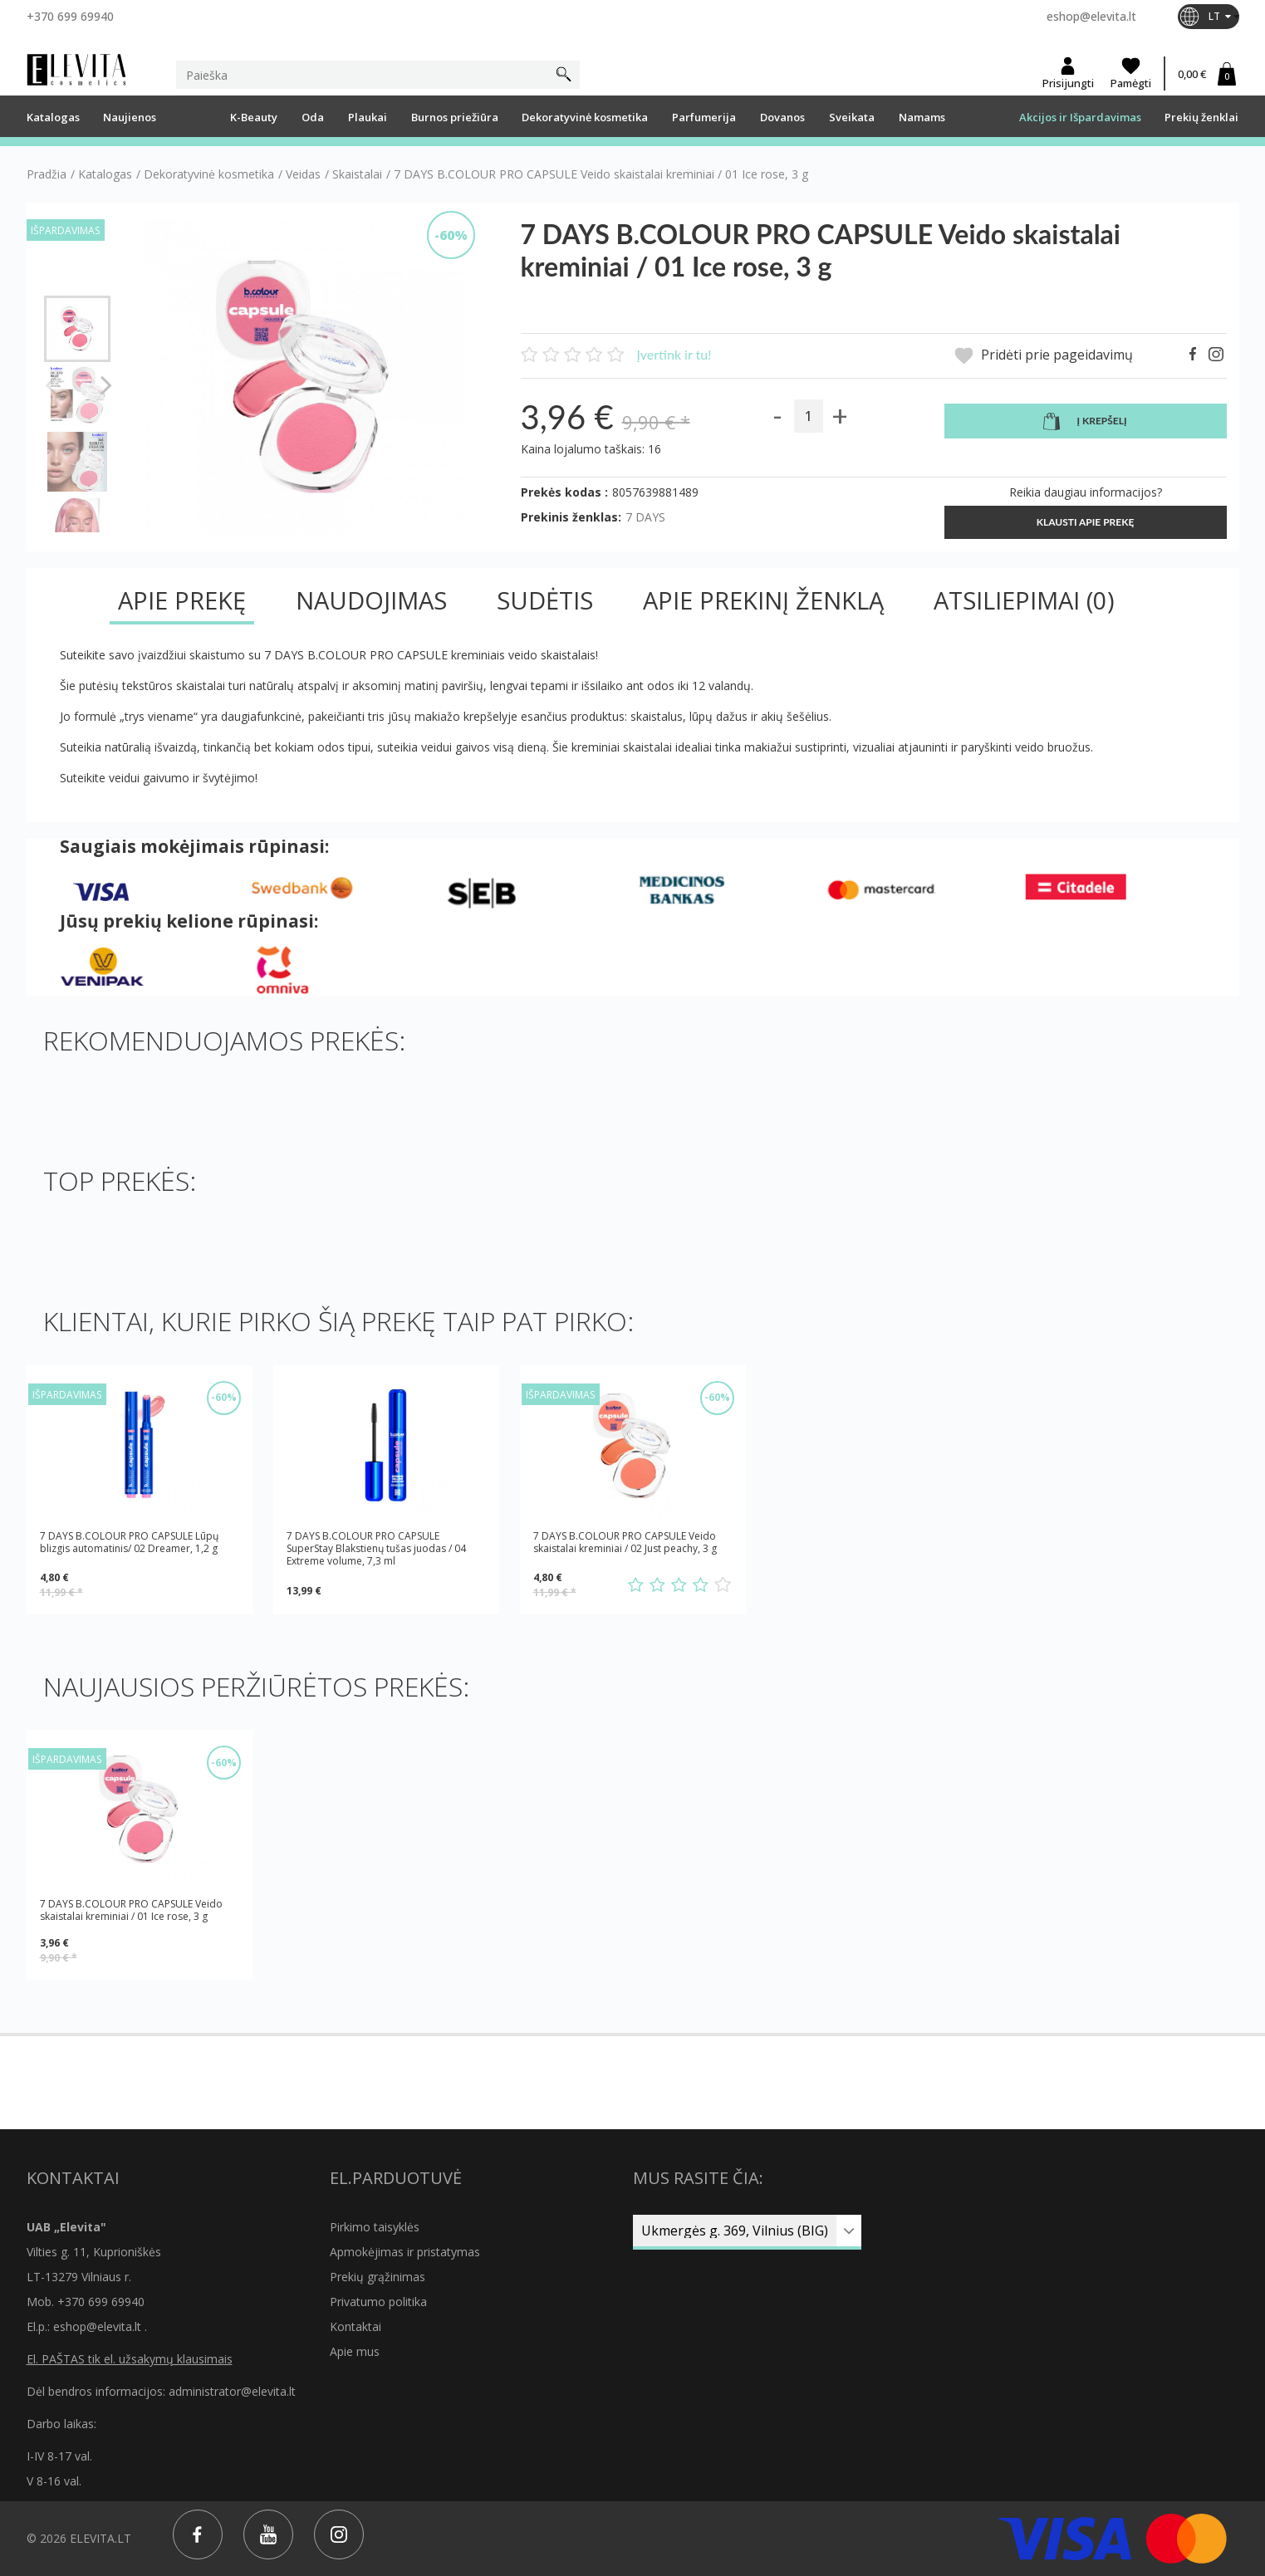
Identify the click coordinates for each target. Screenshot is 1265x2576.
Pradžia (46, 174)
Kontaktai (355, 2326)
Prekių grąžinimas (377, 2277)
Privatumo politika (378, 2301)
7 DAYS (645, 517)
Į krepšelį (1084, 422)
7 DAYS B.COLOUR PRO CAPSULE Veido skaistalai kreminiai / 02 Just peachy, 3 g (625, 1542)
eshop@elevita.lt (1091, 16)
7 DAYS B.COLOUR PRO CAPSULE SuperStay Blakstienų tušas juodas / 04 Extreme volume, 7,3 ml (376, 1548)
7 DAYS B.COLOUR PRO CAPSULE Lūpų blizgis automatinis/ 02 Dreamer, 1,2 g (129, 1542)
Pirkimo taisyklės (374, 2227)
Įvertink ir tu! (674, 354)
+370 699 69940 (70, 16)
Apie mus (355, 2351)
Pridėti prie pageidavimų (1043, 355)
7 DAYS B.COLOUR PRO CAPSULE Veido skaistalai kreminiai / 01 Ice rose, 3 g (131, 1910)
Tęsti (107, 384)
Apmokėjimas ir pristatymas (405, 2252)
